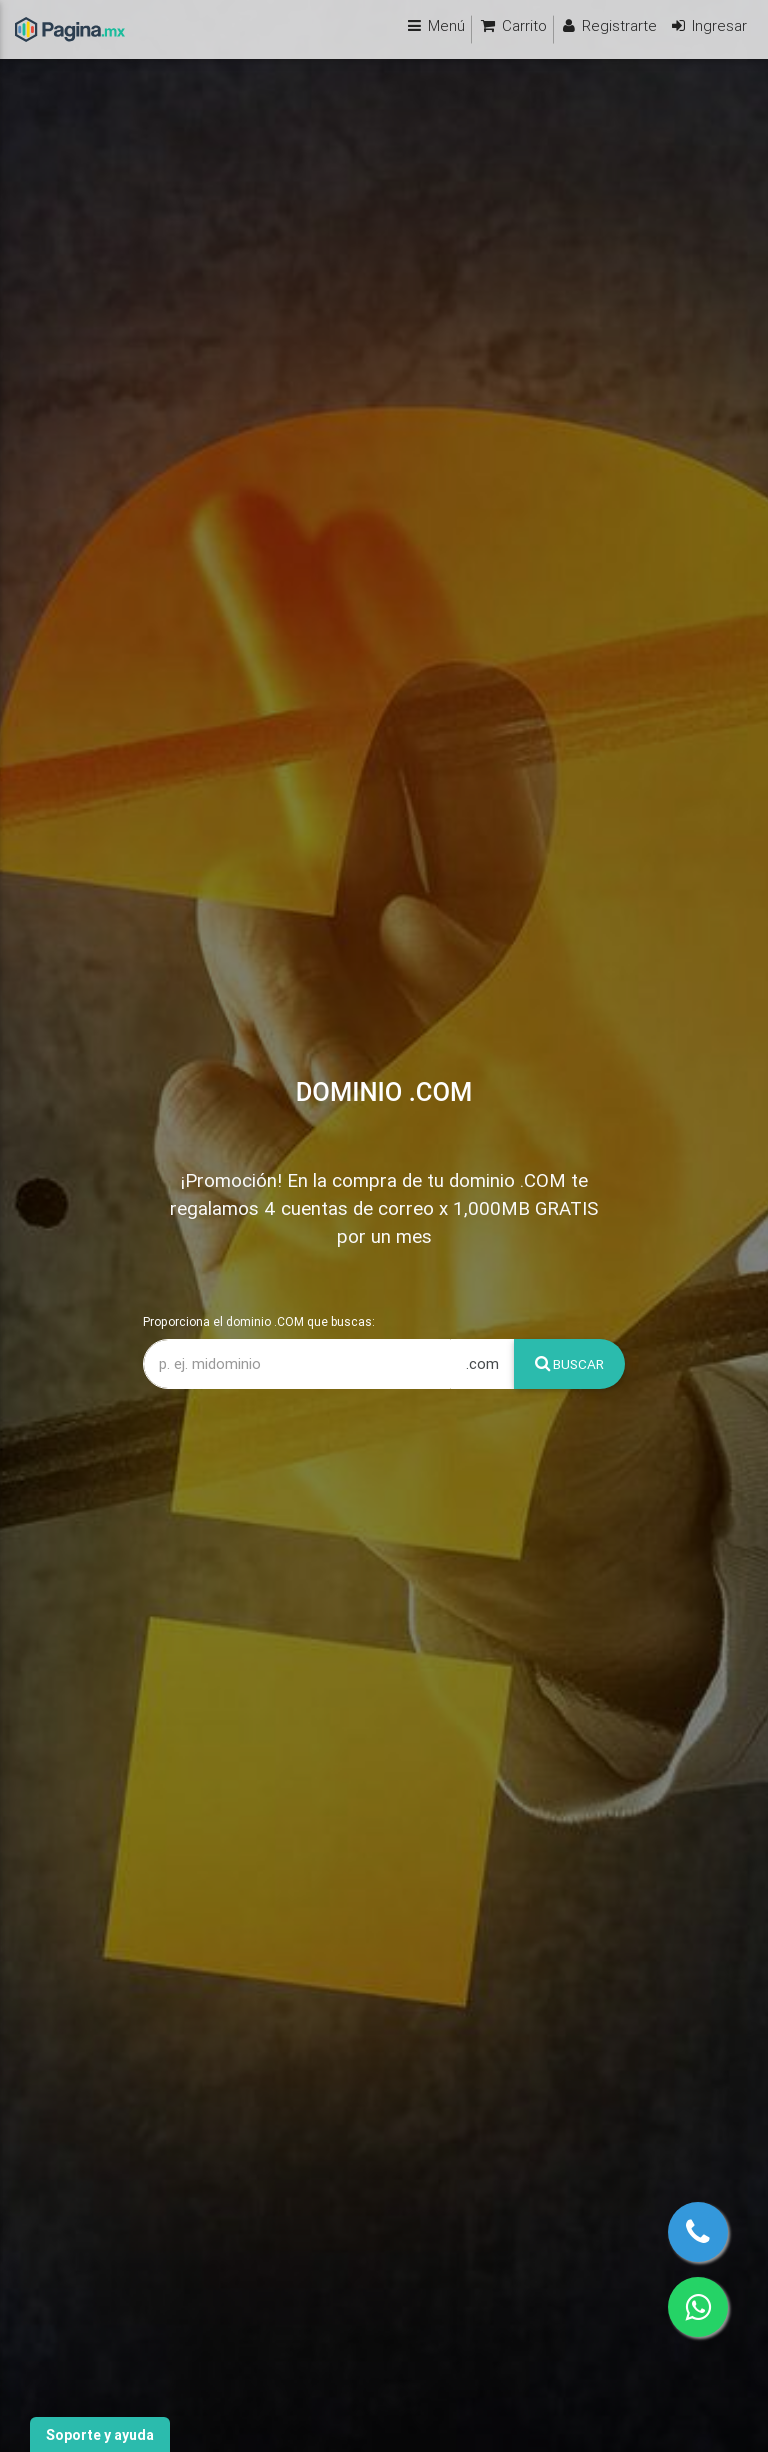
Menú (435, 25)
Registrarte (608, 25)
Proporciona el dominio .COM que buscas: (259, 1321)
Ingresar (708, 25)
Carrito (512, 25)
